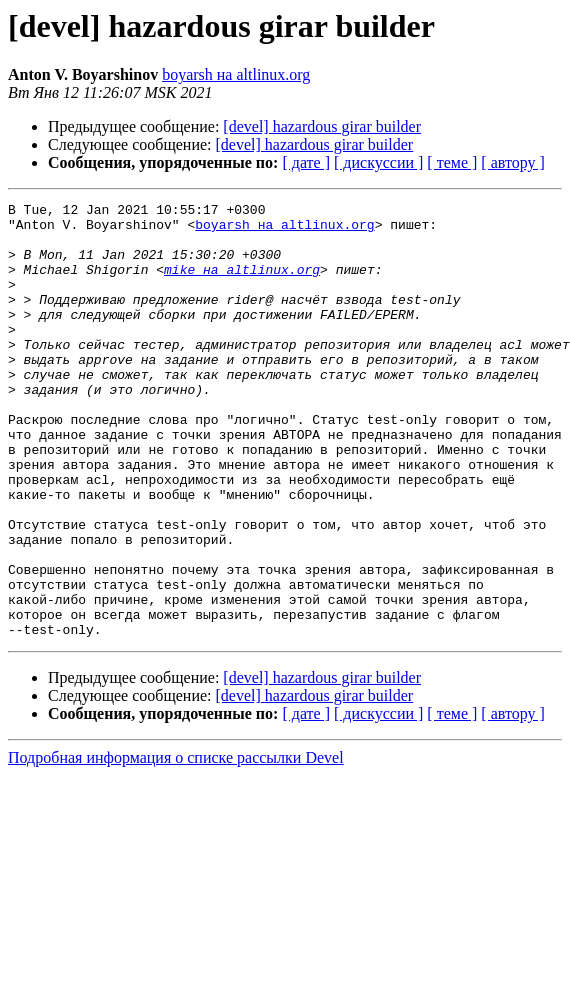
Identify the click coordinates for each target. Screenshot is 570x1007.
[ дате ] (306, 162)
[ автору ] (512, 162)
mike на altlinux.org (242, 284)
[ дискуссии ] (378, 162)
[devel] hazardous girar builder (322, 126)
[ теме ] (452, 162)
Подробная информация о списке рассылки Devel (176, 844)
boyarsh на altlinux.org (236, 74)
